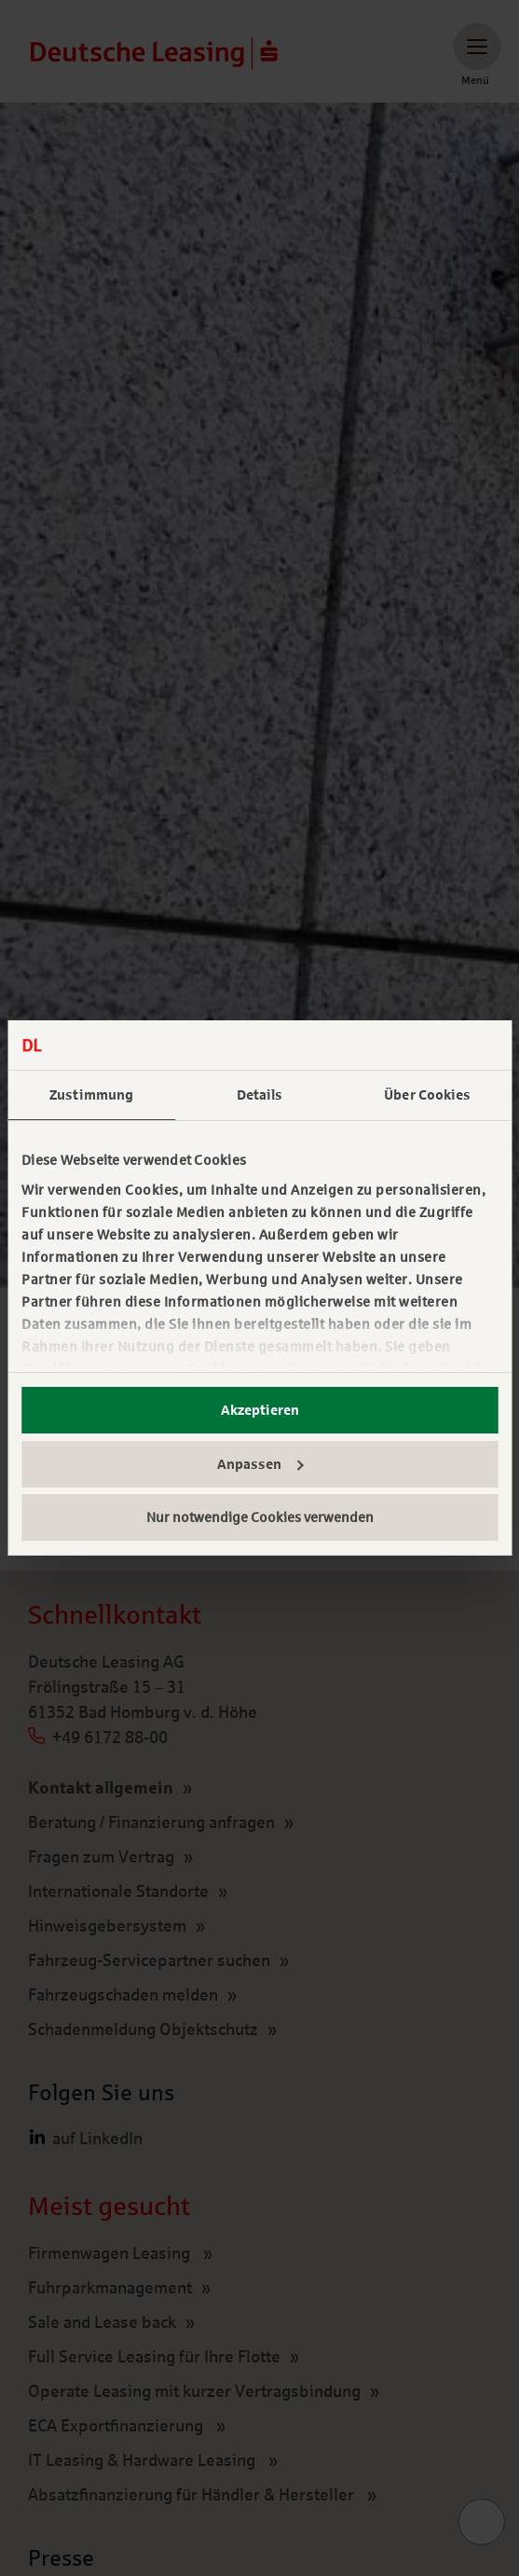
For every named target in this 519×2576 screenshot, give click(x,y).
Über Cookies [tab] (427, 1094)
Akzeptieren (260, 1410)
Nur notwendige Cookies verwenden (260, 1517)
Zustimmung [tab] (91, 1094)
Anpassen (260, 1464)
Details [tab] (260, 1094)
